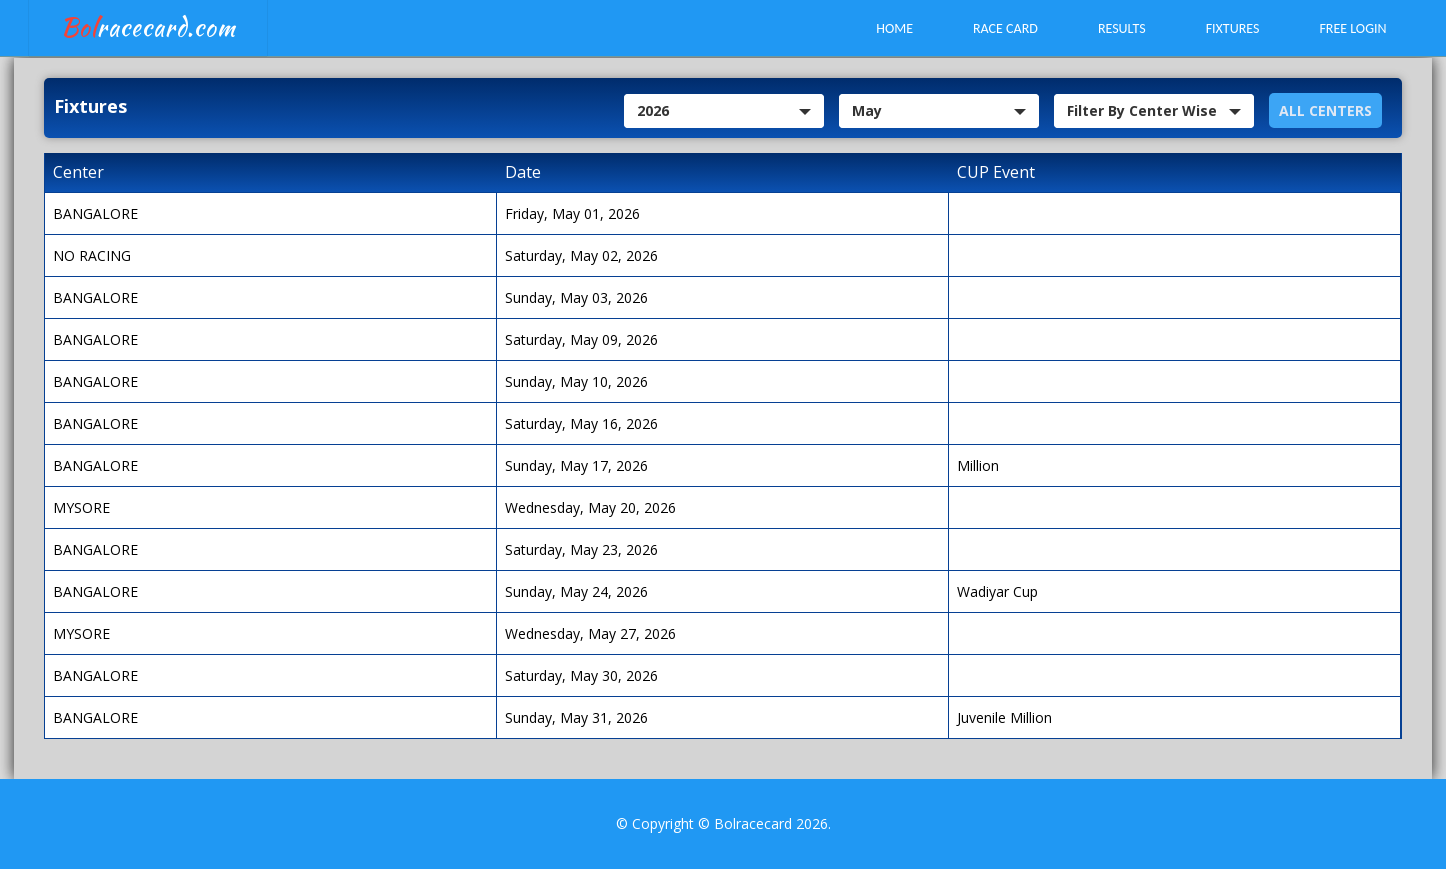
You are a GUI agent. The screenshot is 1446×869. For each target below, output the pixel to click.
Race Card (1005, 28)
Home (894, 28)
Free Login (1352, 28)
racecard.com (148, 27)
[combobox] (724, 111)
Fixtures (1233, 28)
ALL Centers (1325, 110)
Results (1122, 28)
